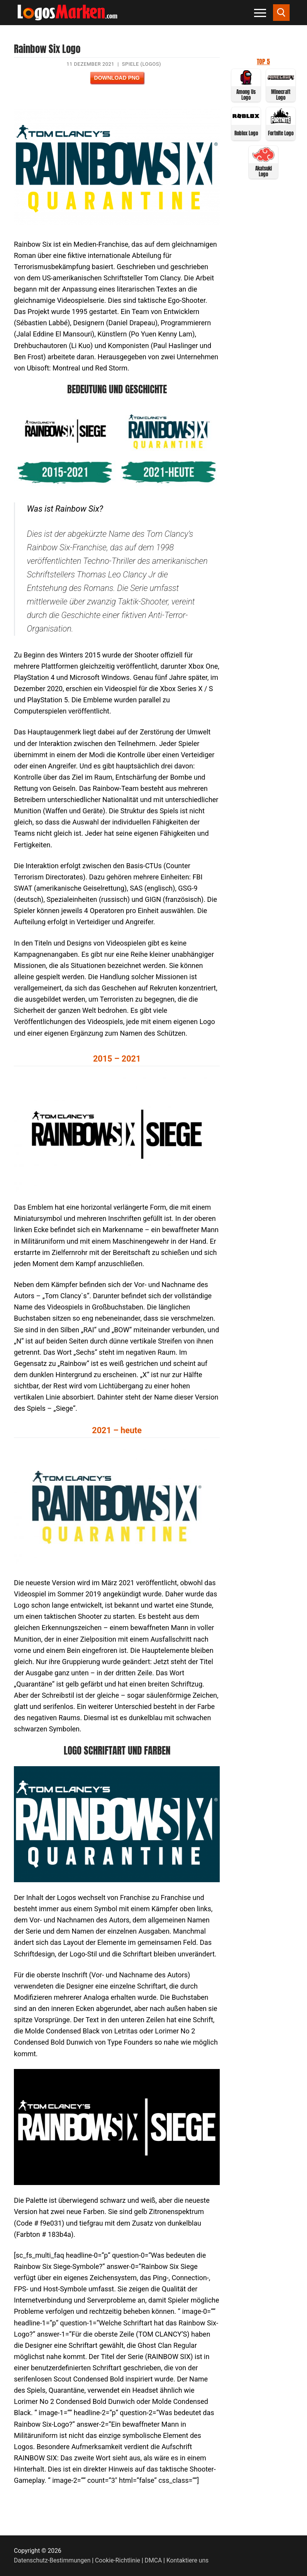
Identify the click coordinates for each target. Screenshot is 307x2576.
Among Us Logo (246, 94)
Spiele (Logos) (141, 64)
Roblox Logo (246, 133)
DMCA (153, 2560)
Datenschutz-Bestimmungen (52, 2560)
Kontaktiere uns (187, 2560)
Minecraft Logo (280, 94)
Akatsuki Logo (263, 171)
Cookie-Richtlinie (117, 2560)
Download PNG (117, 78)
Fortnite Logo (280, 133)
